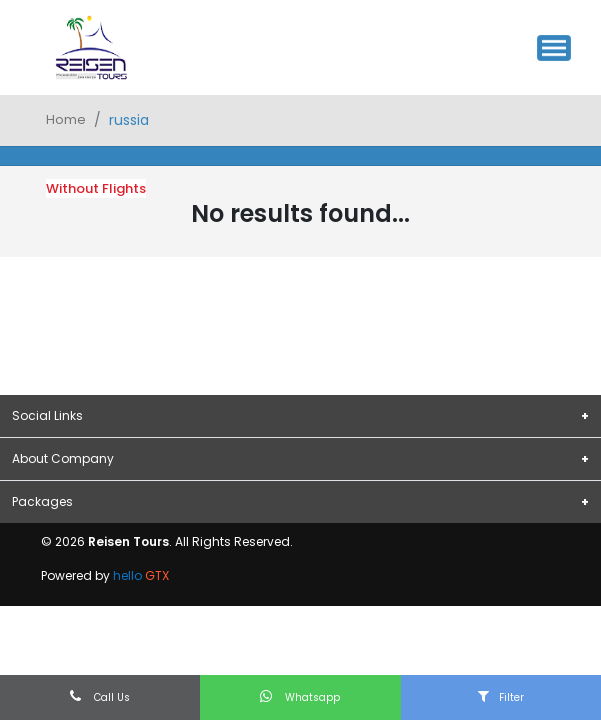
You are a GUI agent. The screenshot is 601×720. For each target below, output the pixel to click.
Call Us (100, 697)
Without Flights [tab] (96, 188)
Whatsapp (300, 697)
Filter (501, 697)
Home (66, 119)
